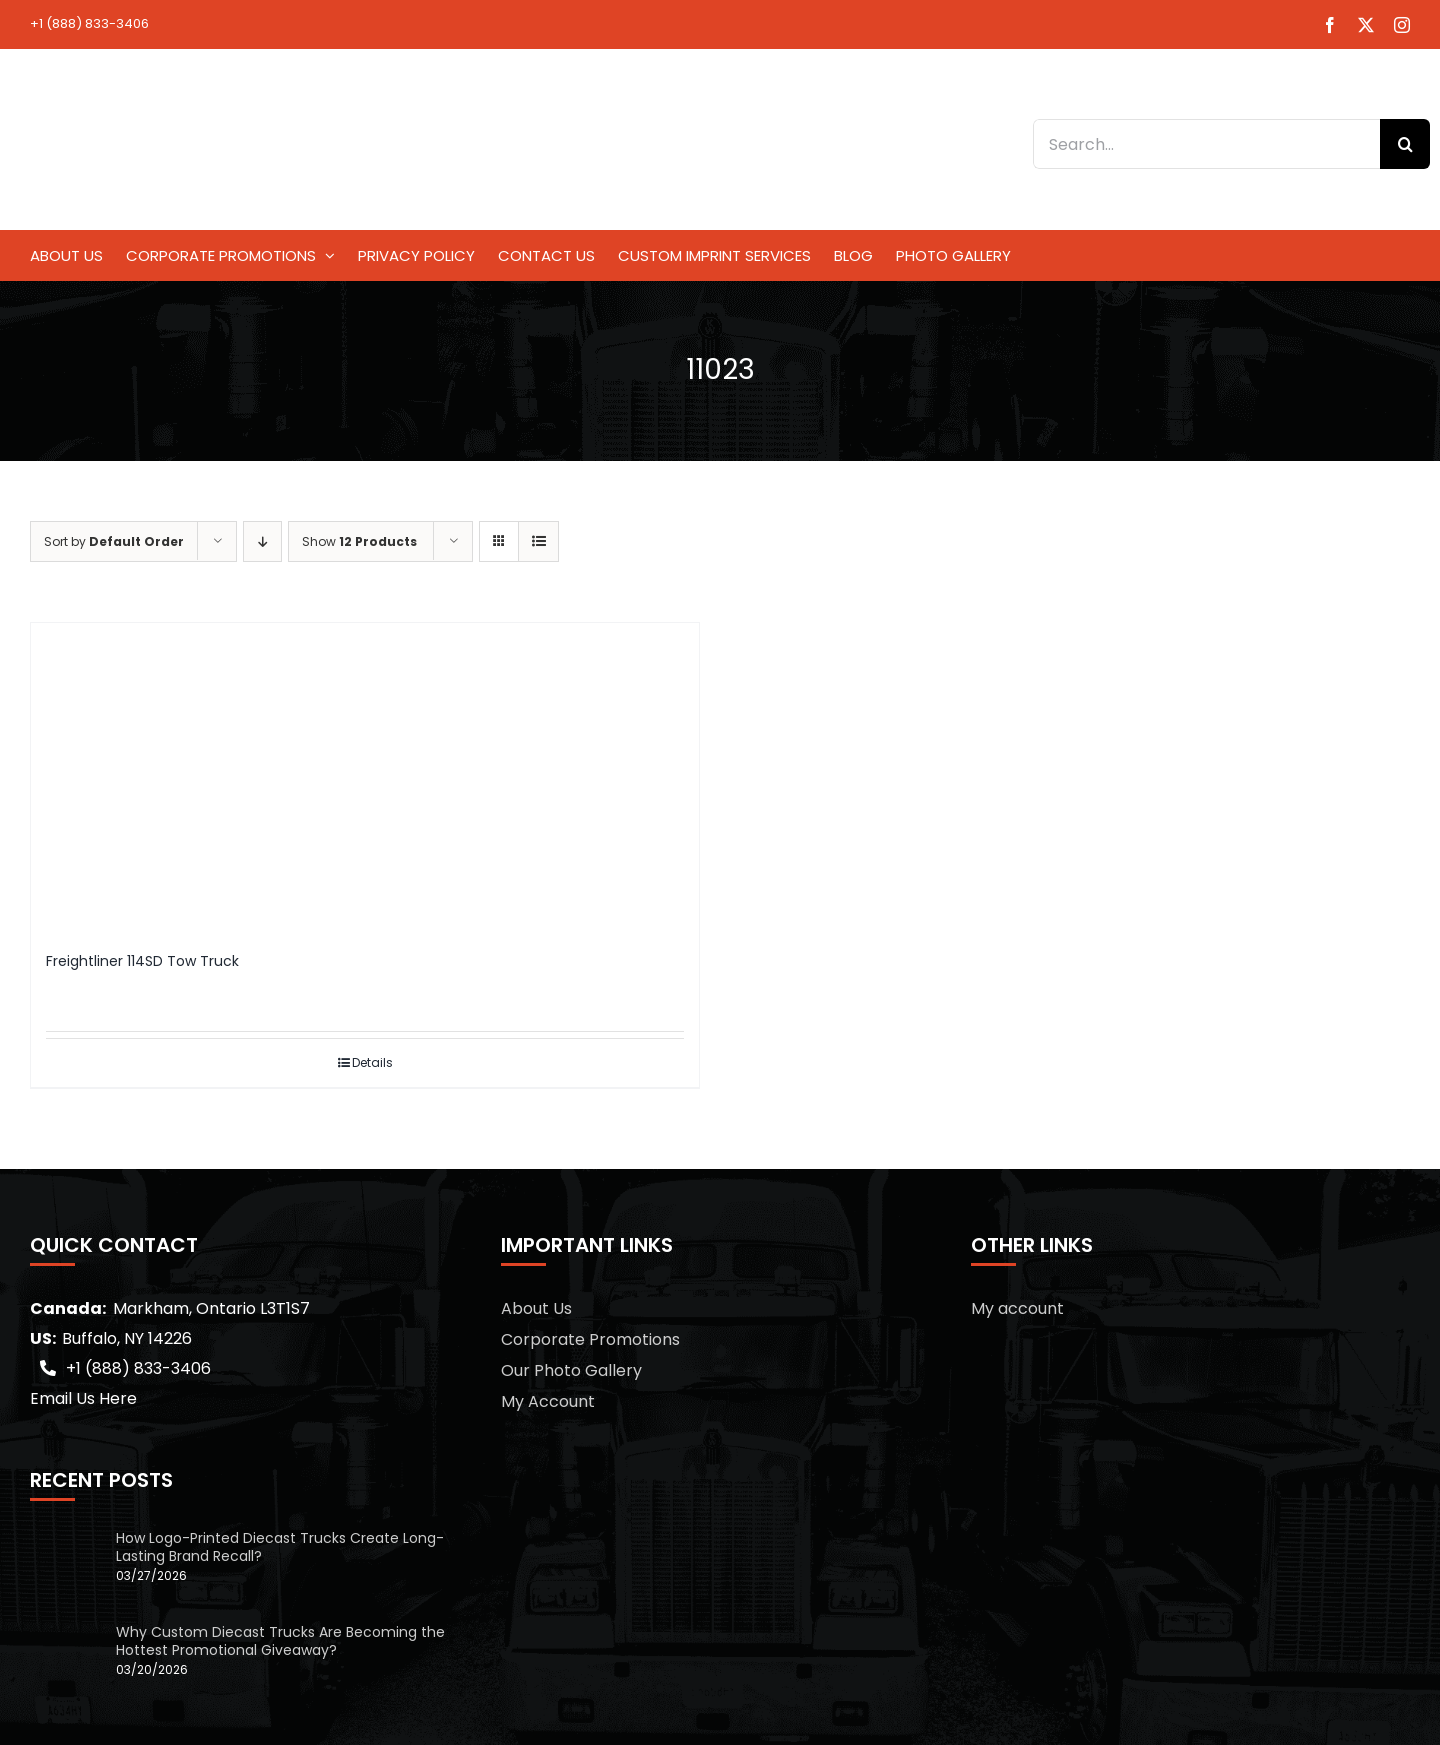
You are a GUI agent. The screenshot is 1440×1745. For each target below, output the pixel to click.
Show (359, 541)
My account (1017, 1308)
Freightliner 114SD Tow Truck (142, 961)
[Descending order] (262, 541)
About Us (536, 1308)
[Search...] (1206, 144)
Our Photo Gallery (571, 1370)
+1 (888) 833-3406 (89, 23)
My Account (548, 1401)
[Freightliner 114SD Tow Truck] (365, 777)
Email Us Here (83, 1398)
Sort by (114, 541)
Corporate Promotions (590, 1339)
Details (372, 1062)
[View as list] (538, 541)
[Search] (1405, 144)
